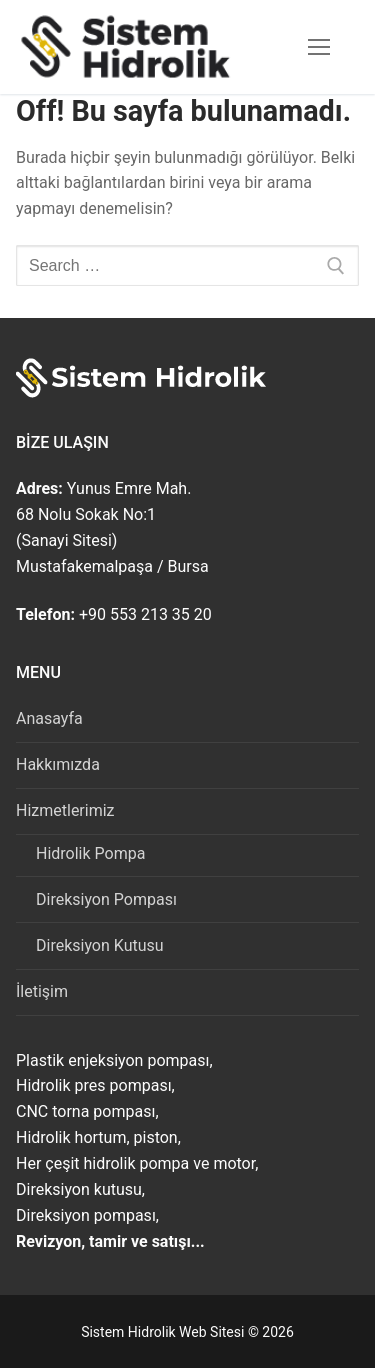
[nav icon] (319, 47)
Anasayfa (49, 718)
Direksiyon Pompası (106, 899)
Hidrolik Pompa (90, 853)
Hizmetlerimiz (67, 810)
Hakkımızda (58, 764)
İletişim (42, 991)
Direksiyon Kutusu (100, 945)
